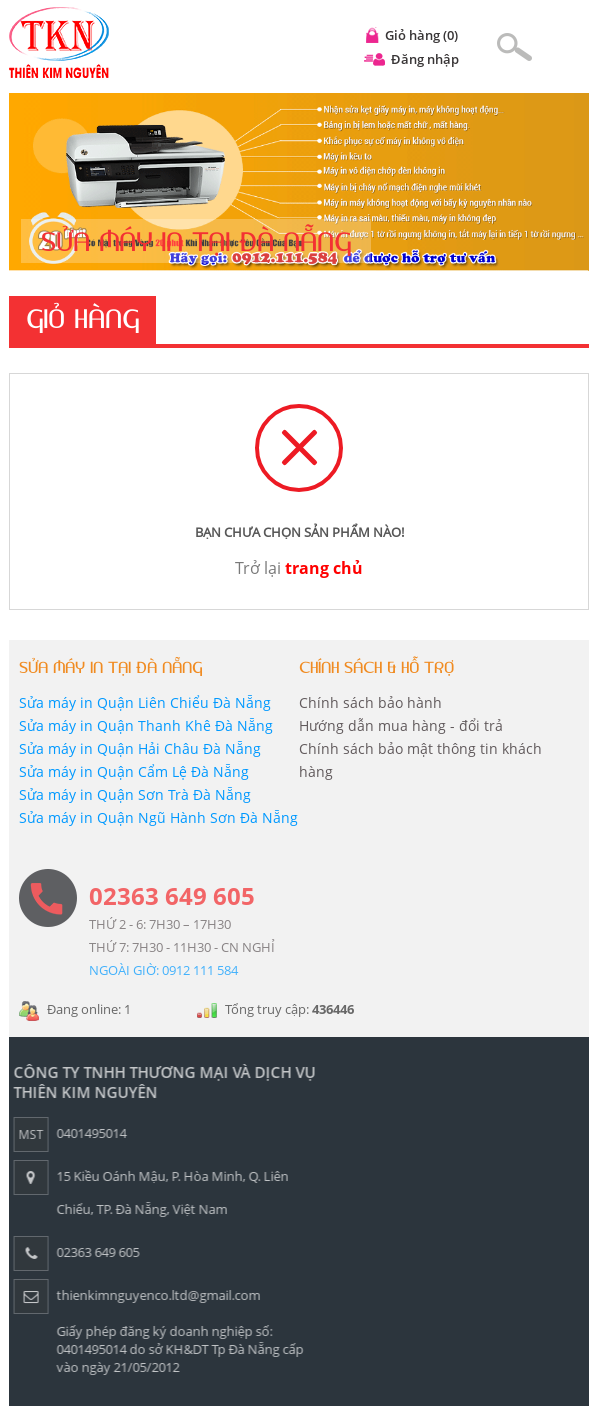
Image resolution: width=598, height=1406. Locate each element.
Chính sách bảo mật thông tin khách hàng (420, 760)
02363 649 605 (172, 895)
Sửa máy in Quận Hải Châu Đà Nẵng (140, 748)
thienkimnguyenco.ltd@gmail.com (154, 1295)
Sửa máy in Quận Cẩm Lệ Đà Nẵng (134, 771)
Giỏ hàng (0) (421, 35)
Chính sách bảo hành (370, 702)
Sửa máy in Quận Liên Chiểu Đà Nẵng (145, 702)
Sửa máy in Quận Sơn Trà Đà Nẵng (135, 794)
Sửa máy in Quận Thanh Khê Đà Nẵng (146, 725)
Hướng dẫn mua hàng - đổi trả (401, 725)
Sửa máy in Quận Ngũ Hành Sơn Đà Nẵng (158, 817)
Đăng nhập (425, 59)
